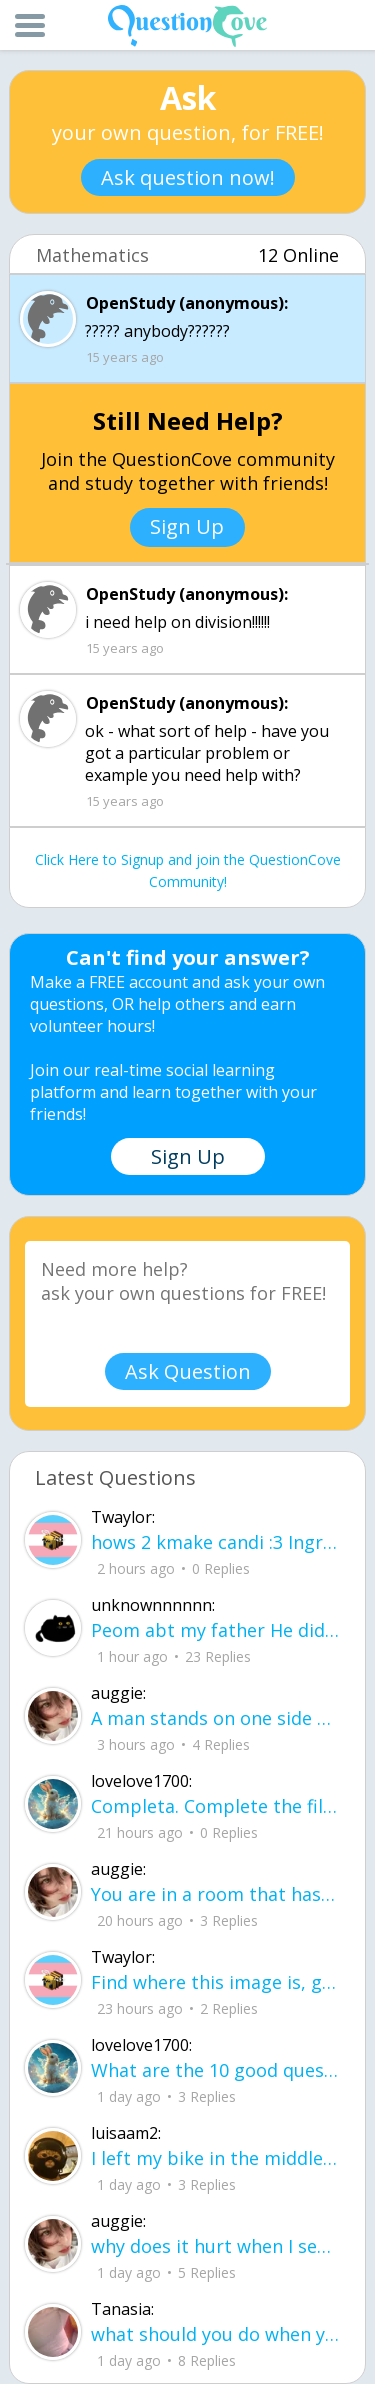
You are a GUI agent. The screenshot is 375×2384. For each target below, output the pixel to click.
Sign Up (187, 526)
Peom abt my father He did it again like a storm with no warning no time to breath (215, 1630)
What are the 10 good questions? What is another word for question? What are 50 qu (215, 2070)
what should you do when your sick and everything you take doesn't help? (215, 2334)
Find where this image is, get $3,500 (215, 1982)
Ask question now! (188, 177)
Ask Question (188, 1371)
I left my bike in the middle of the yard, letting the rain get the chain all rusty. (215, 2158)
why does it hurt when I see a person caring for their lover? (215, 2246)
